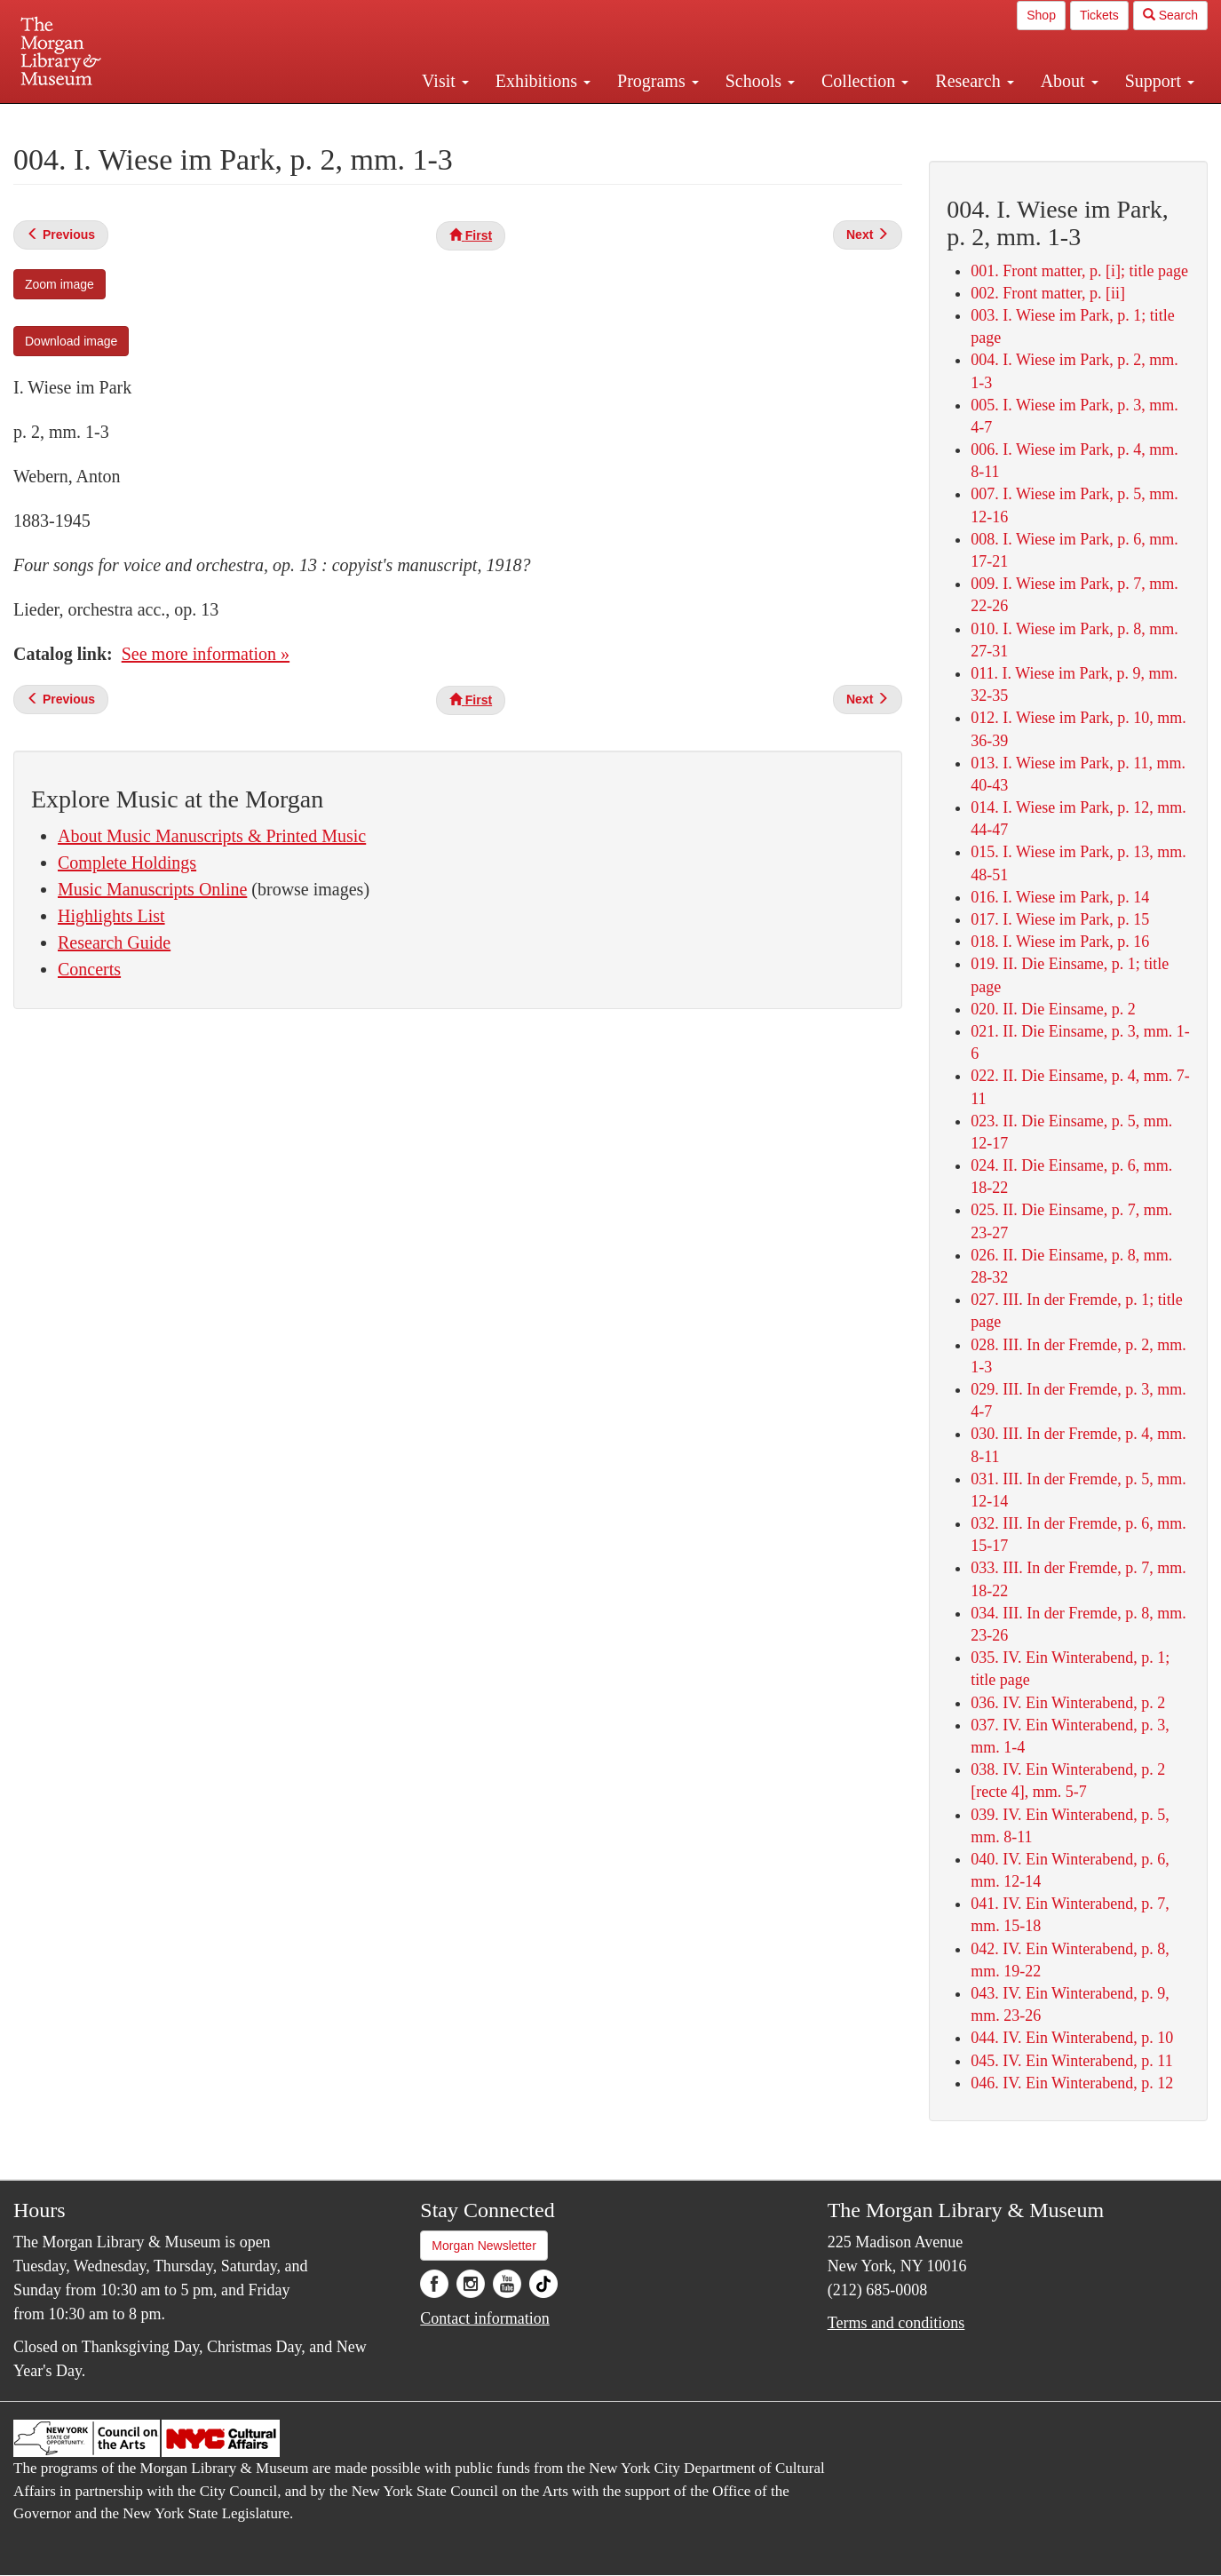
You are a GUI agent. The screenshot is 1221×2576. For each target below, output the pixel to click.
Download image (71, 341)
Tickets (1099, 15)
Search (1170, 15)
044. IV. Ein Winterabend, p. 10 (1072, 2038)
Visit (445, 81)
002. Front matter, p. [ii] (1048, 293)
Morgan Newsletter (484, 2245)
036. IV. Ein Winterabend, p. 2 (1068, 1703)
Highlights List (111, 916)
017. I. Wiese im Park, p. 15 (1060, 919)
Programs (658, 81)
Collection (864, 81)
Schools (760, 81)
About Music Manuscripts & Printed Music (212, 836)
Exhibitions (543, 81)
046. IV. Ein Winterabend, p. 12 (1072, 2083)
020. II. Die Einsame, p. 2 (1053, 1009)
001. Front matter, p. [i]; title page (1079, 271)
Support (1159, 81)
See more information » (205, 654)
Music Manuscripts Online (152, 889)
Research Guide (114, 942)
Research (974, 81)
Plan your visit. (399, 119)
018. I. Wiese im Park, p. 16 (1060, 941)
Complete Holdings (127, 862)
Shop (1041, 15)
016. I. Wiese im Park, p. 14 (1060, 897)
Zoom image (59, 284)
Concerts (89, 969)
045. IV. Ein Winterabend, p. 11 (1071, 2061)
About (1069, 81)
